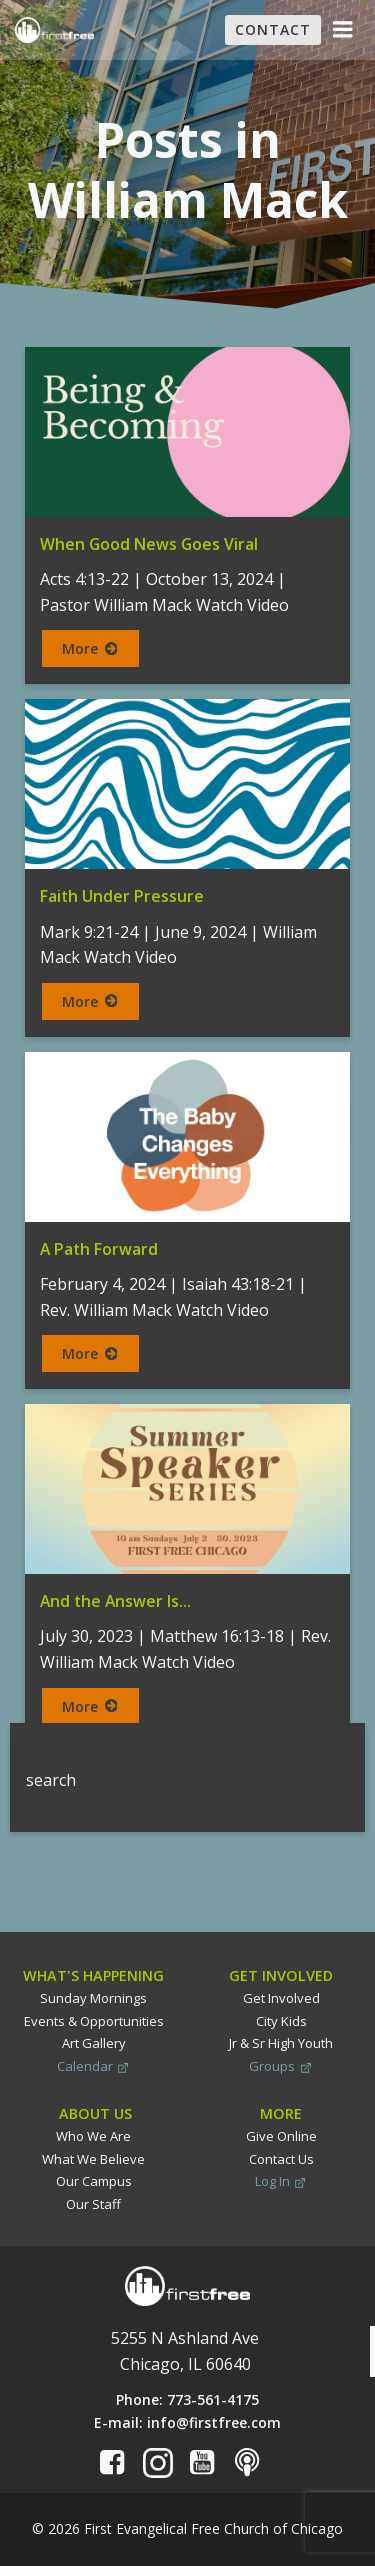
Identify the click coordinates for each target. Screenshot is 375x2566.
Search (35, 1735)
